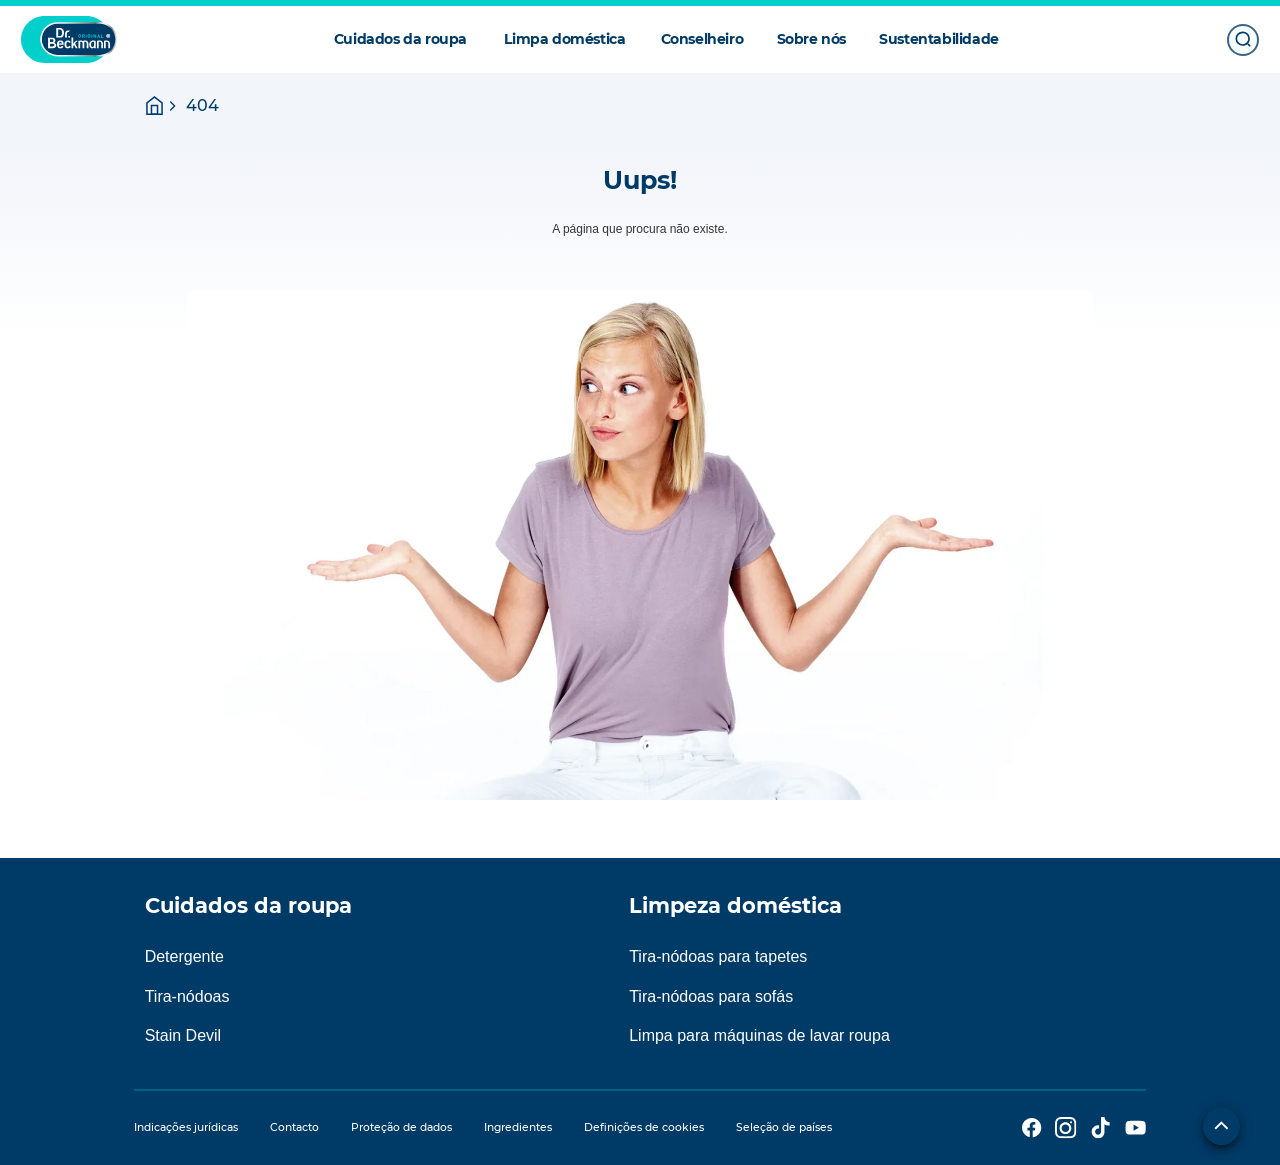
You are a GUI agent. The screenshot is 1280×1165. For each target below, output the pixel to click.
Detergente (184, 956)
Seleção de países (784, 1127)
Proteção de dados (401, 1127)
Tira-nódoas (187, 996)
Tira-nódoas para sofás (711, 996)
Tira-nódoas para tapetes (718, 956)
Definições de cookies (644, 1127)
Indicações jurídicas (186, 1127)
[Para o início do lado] (1221, 1126)
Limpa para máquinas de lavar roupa (759, 1035)
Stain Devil (183, 1035)
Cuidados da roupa (248, 905)
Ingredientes (518, 1127)
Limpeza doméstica (735, 905)
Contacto (294, 1127)
